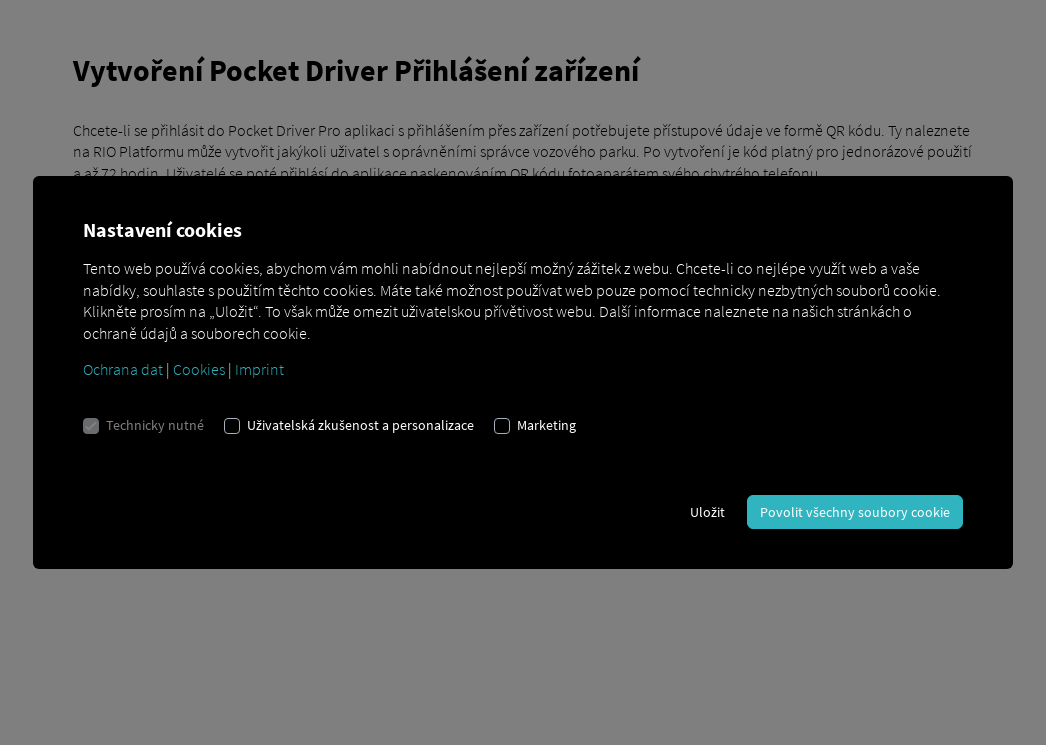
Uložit (707, 512)
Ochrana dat (123, 369)
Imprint (259, 369)
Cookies (199, 369)
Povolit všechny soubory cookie (855, 512)
